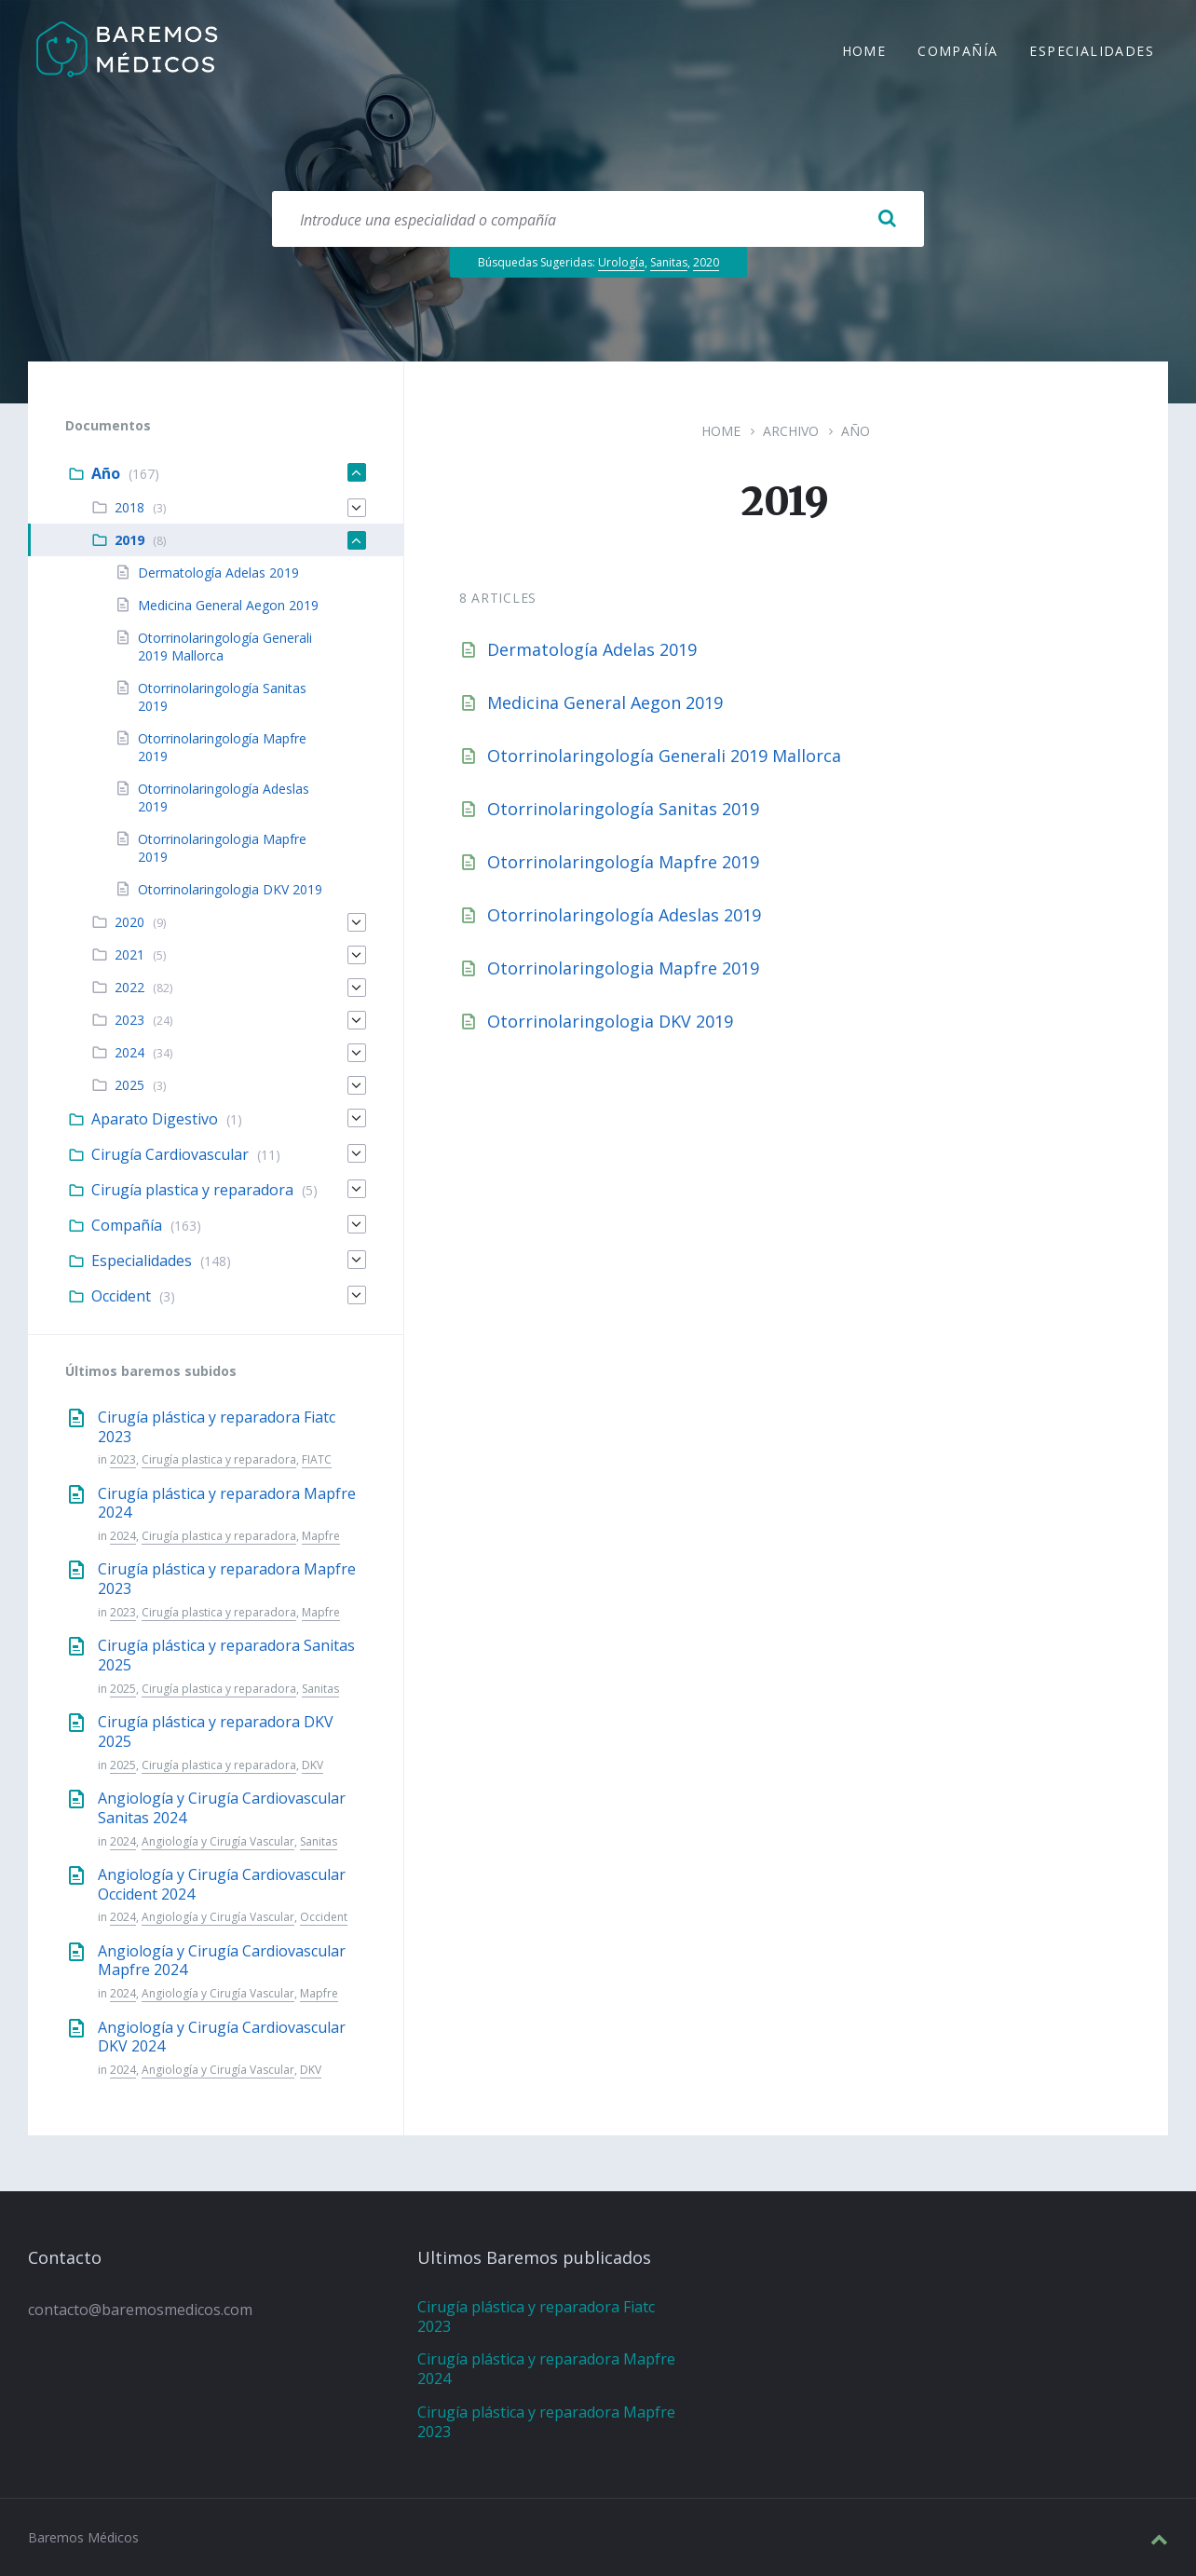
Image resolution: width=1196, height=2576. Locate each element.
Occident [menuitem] (121, 1296)
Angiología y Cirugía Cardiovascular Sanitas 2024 (222, 1808)
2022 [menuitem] (129, 987)
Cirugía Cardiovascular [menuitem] (170, 1154)
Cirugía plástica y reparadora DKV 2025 (215, 1731)
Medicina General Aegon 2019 (605, 702)
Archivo (791, 431)
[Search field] (598, 219)
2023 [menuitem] (129, 1020)
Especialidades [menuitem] (1091, 53)
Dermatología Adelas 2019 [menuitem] (218, 572)
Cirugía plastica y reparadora (219, 1459)
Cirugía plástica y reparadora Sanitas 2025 (226, 1655)
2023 (123, 1459)
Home (721, 431)
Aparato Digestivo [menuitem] (154, 1119)
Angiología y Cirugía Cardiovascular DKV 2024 (222, 2037)
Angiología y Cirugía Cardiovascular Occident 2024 (222, 1884)
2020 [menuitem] (129, 922)
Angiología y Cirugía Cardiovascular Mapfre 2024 (222, 1961)
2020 (706, 262)
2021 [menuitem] (129, 954)
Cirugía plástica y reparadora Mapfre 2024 (227, 1503)
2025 (123, 1689)
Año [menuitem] (105, 473)
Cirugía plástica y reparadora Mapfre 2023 (227, 1579)
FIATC (317, 1459)
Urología (621, 262)
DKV (312, 1765)
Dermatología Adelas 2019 (592, 649)
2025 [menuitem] (129, 1085)
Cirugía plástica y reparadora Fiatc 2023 (216, 1427)
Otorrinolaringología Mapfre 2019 (623, 862)
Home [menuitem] (864, 53)
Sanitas (668, 262)
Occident (323, 1917)
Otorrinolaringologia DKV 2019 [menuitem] (230, 889)
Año (855, 431)
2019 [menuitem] (129, 540)
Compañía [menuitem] (957, 53)
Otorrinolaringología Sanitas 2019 (623, 808)
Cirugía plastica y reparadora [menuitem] (192, 1189)
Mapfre (321, 1536)
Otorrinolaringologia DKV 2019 (610, 1021)
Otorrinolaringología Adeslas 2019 (624, 915)
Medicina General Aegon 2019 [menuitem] (228, 605)
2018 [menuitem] (129, 507)
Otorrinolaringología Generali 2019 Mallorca (664, 755)
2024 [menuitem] (129, 1052)
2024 (123, 1536)
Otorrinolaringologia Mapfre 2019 (623, 968)
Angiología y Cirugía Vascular (218, 1841)
